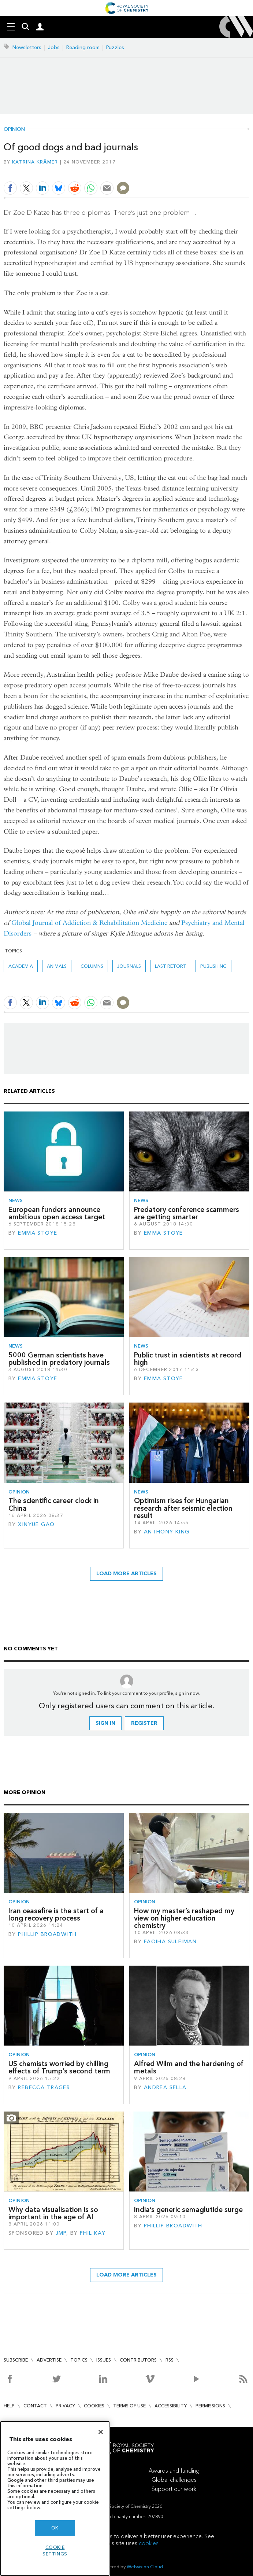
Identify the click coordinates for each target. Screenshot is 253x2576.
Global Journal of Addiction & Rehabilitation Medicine (89, 923)
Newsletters (26, 47)
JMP (61, 2233)
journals (129, 966)
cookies (149, 2543)
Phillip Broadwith (47, 1934)
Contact (35, 2405)
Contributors (138, 2360)
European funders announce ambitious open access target (56, 1213)
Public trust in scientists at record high (187, 1359)
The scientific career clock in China (53, 1504)
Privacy (65, 2405)
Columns (92, 966)
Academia (20, 966)
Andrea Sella (165, 2087)
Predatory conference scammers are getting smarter (186, 1213)
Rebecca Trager (44, 2087)
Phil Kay (92, 2233)
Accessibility (171, 2405)
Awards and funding (174, 2470)
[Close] (101, 2432)
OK (55, 2528)
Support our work (174, 2488)
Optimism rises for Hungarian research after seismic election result (183, 1508)
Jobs (54, 47)
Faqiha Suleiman (170, 1942)
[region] (55, 2498)
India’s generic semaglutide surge (188, 2209)
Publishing (213, 966)
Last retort (170, 966)
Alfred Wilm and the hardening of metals (188, 2067)
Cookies (94, 2405)
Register (144, 1723)
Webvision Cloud (145, 2566)
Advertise (49, 2360)
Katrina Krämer (35, 162)
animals (57, 966)
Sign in (105, 1723)
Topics (79, 2360)
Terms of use (129, 2405)
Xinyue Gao (36, 1524)
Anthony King (167, 1532)
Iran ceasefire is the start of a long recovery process (56, 1914)
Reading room (83, 47)
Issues (103, 2360)
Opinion (14, 129)
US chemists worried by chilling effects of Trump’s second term (59, 2067)
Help (9, 2405)
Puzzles (115, 47)
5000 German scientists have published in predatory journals (59, 1359)
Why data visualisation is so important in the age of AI (53, 2213)
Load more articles (126, 1573)
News (15, 1200)
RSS (169, 2360)
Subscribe (16, 2360)
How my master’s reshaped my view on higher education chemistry (184, 1918)
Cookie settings (54, 2550)
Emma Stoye (37, 1233)
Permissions (210, 2405)
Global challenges (174, 2479)
